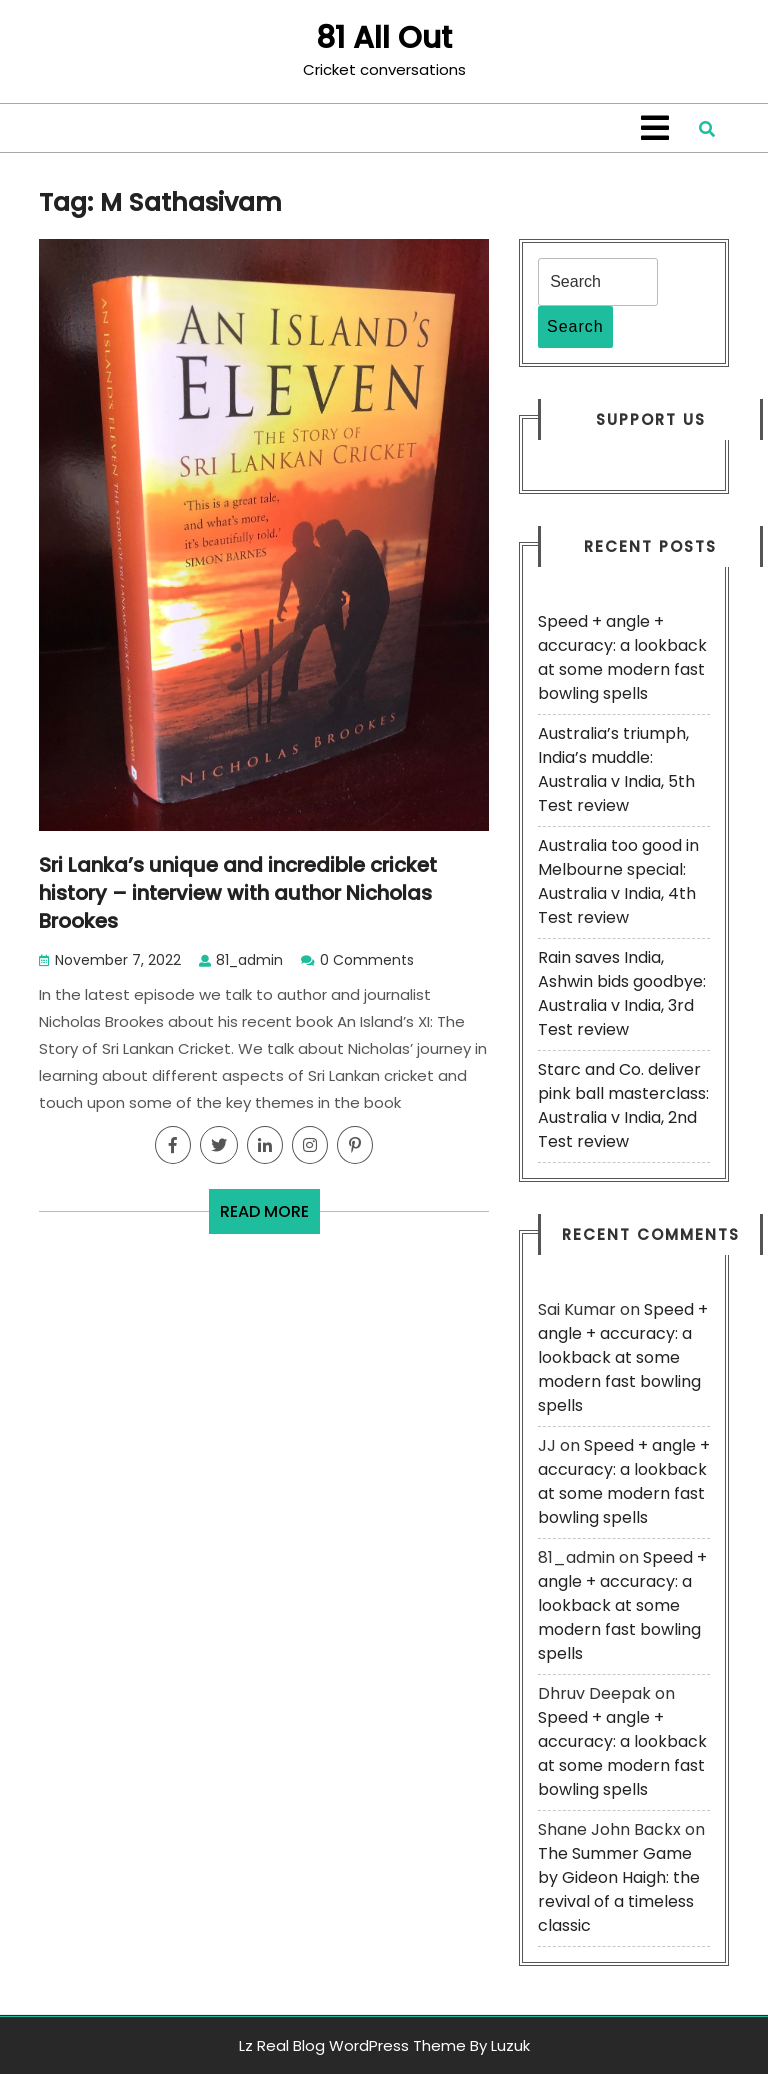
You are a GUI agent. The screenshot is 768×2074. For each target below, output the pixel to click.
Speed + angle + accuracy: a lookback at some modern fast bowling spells (622, 657)
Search (575, 326)
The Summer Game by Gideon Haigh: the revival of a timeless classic (619, 1889)
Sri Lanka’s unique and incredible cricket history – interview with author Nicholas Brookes (238, 893)
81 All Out (384, 38)
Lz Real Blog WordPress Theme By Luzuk (384, 2045)
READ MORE (270, 1216)
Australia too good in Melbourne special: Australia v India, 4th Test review (618, 881)
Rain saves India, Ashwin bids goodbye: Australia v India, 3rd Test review (622, 993)
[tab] (655, 128)
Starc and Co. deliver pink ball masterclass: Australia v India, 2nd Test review (623, 1105)
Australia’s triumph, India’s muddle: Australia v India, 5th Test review (616, 769)
